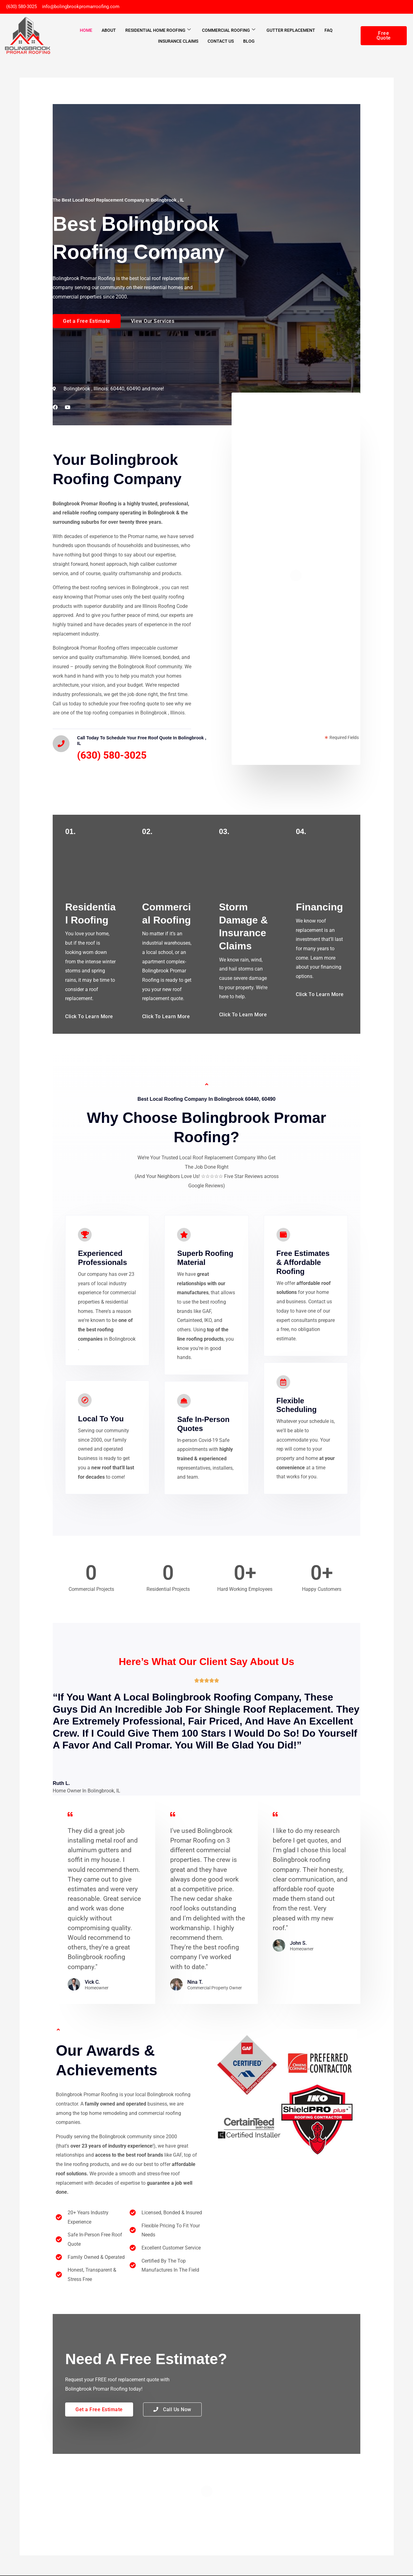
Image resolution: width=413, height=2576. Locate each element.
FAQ (328, 30)
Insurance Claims (178, 41)
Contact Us (221, 41)
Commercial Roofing (228, 30)
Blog (249, 41)
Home (86, 30)
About (109, 30)
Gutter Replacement (291, 30)
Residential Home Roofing (158, 30)
